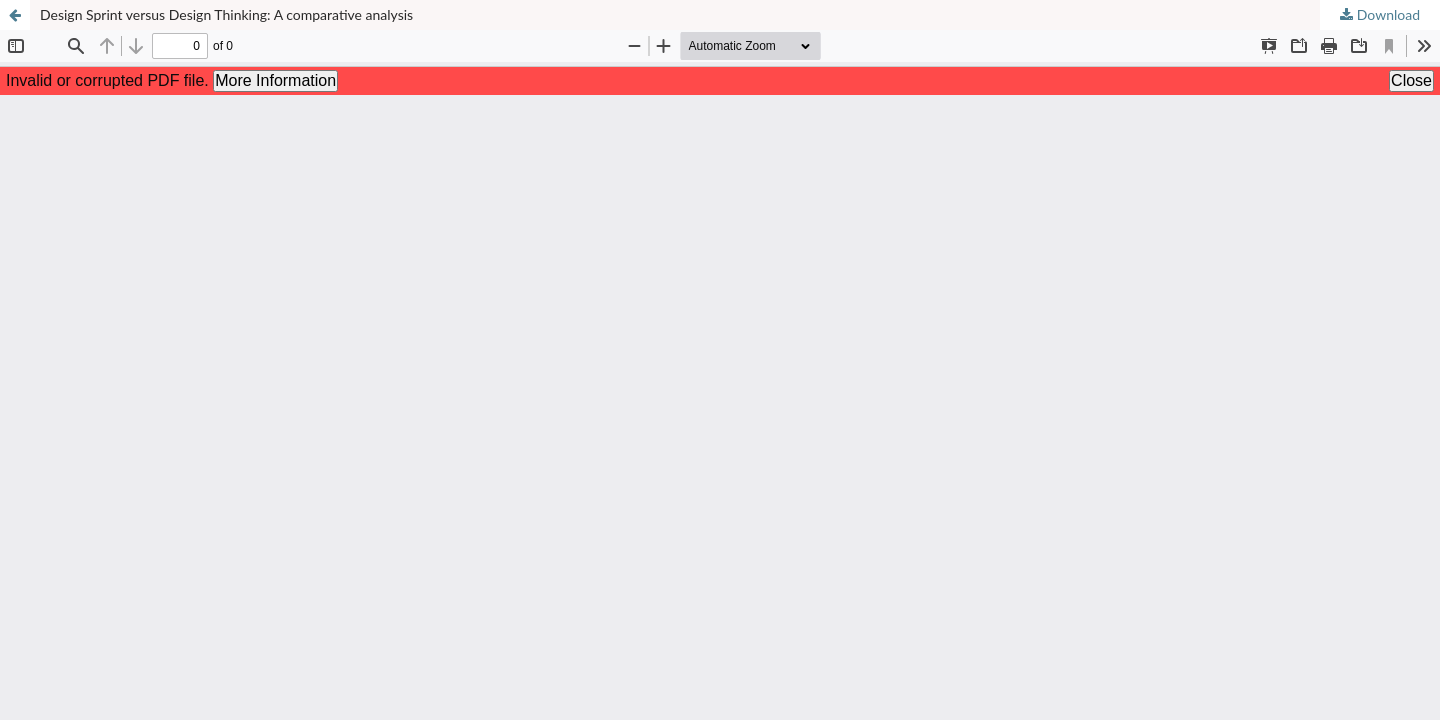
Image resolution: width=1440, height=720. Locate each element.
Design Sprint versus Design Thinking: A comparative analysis (226, 14)
